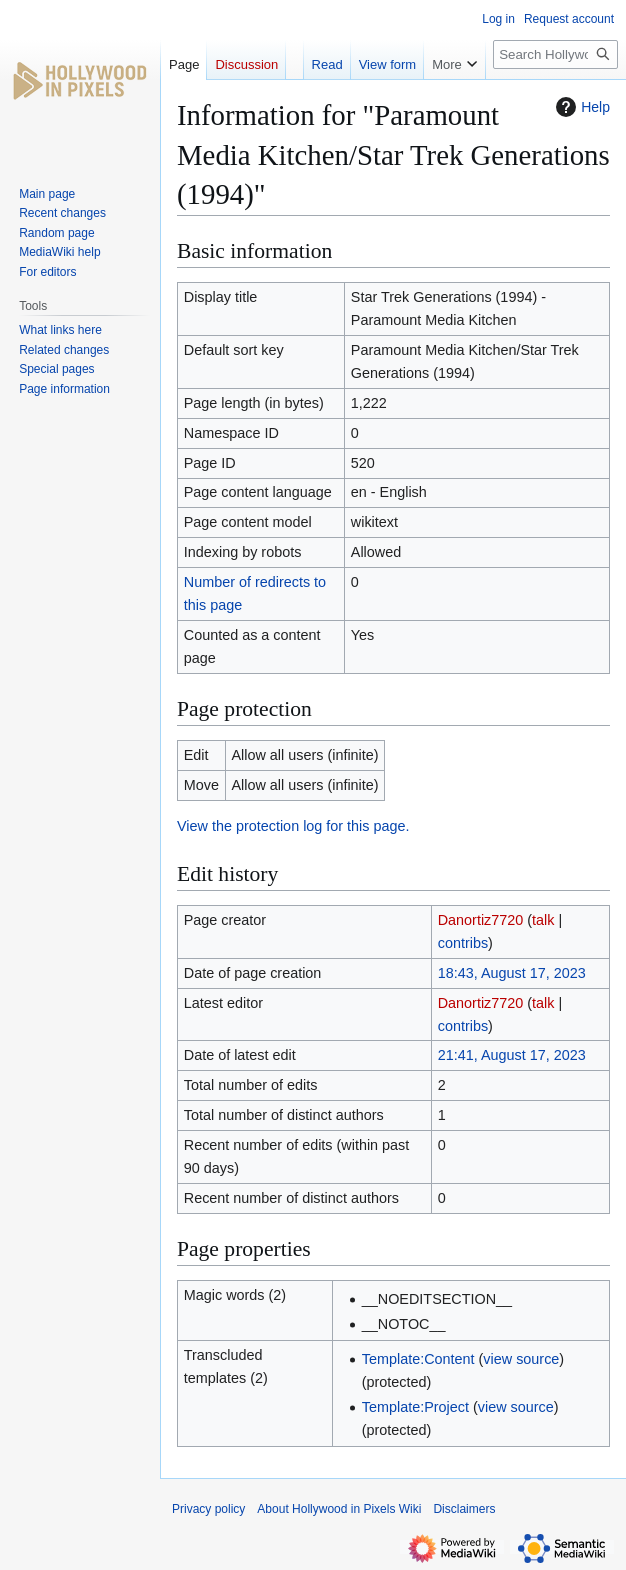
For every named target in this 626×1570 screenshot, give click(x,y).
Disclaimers (464, 1509)
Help (580, 107)
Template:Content (418, 1359)
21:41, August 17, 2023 (512, 1055)
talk (543, 920)
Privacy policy (208, 1509)
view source (521, 1359)
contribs (463, 943)
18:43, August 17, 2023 (512, 973)
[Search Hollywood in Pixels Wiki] (555, 54)
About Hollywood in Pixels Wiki (339, 1509)
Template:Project (415, 1407)
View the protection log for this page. (293, 826)
